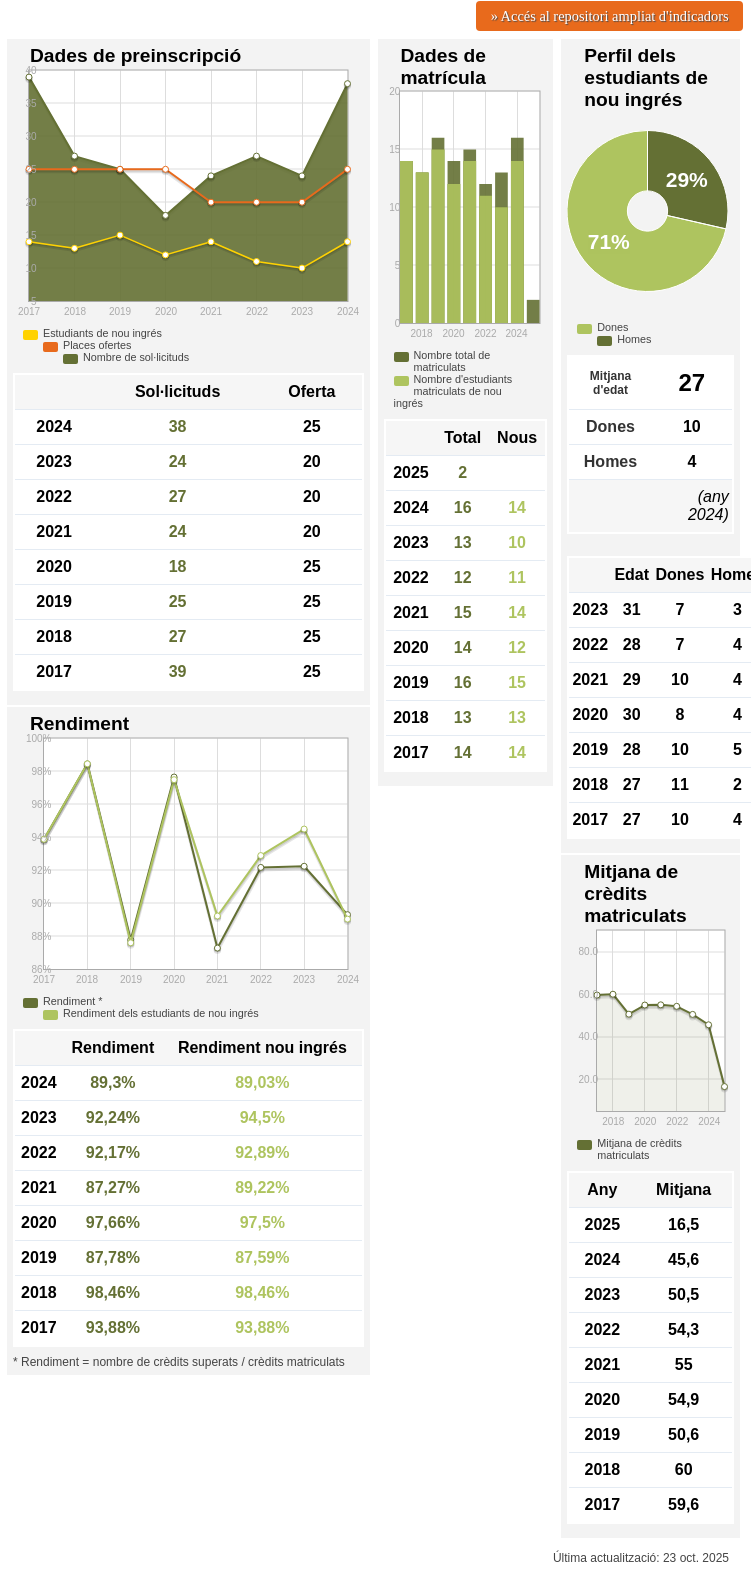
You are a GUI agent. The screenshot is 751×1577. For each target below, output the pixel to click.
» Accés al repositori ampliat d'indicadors (610, 16)
